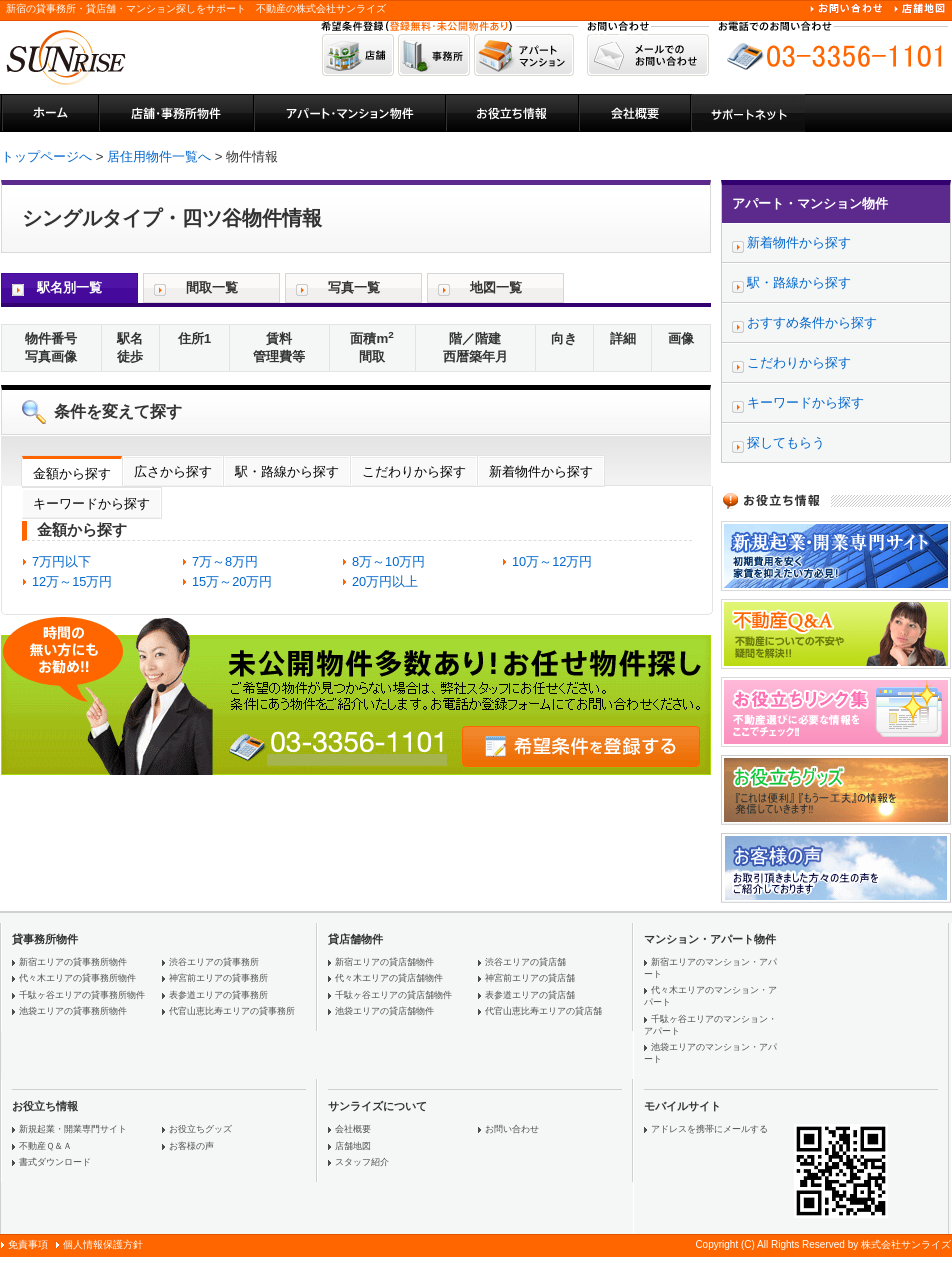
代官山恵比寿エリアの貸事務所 (232, 1011)
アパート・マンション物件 (810, 203)
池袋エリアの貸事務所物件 (73, 1011)
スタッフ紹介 (362, 1162)
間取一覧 (212, 287)
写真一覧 (354, 287)
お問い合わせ (512, 1129)
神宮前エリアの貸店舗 (530, 978)
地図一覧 (496, 287)
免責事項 (28, 1244)
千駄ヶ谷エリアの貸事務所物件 (82, 995)
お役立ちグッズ (200, 1129)
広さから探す (173, 471)
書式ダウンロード (55, 1162)
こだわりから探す (414, 471)
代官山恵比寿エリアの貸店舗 (543, 1011)
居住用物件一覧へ (159, 156)
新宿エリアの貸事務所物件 (73, 962)
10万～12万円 (552, 561)
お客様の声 (191, 1146)
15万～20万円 (232, 581)
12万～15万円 (72, 581)
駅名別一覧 (69, 287)
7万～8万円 (225, 561)
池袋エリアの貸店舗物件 (384, 1011)
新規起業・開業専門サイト (73, 1129)
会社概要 (353, 1129)
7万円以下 (61, 561)
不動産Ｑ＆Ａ (45, 1146)
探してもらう (786, 442)
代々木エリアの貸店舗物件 (389, 978)
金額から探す (72, 473)
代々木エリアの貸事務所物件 (77, 978)
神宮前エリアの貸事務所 (218, 978)
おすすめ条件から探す (812, 322)
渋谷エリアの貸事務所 (214, 962)
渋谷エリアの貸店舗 (525, 962)
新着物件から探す (541, 471)
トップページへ (46, 156)
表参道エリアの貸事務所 (218, 995)
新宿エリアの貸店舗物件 (384, 962)
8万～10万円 (388, 561)
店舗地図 (353, 1146)
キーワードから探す (91, 503)
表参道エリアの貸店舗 (530, 995)
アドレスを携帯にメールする (709, 1129)
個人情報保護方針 (103, 1244)
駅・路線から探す (287, 471)
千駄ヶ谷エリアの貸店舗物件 (393, 995)
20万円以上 (385, 581)
